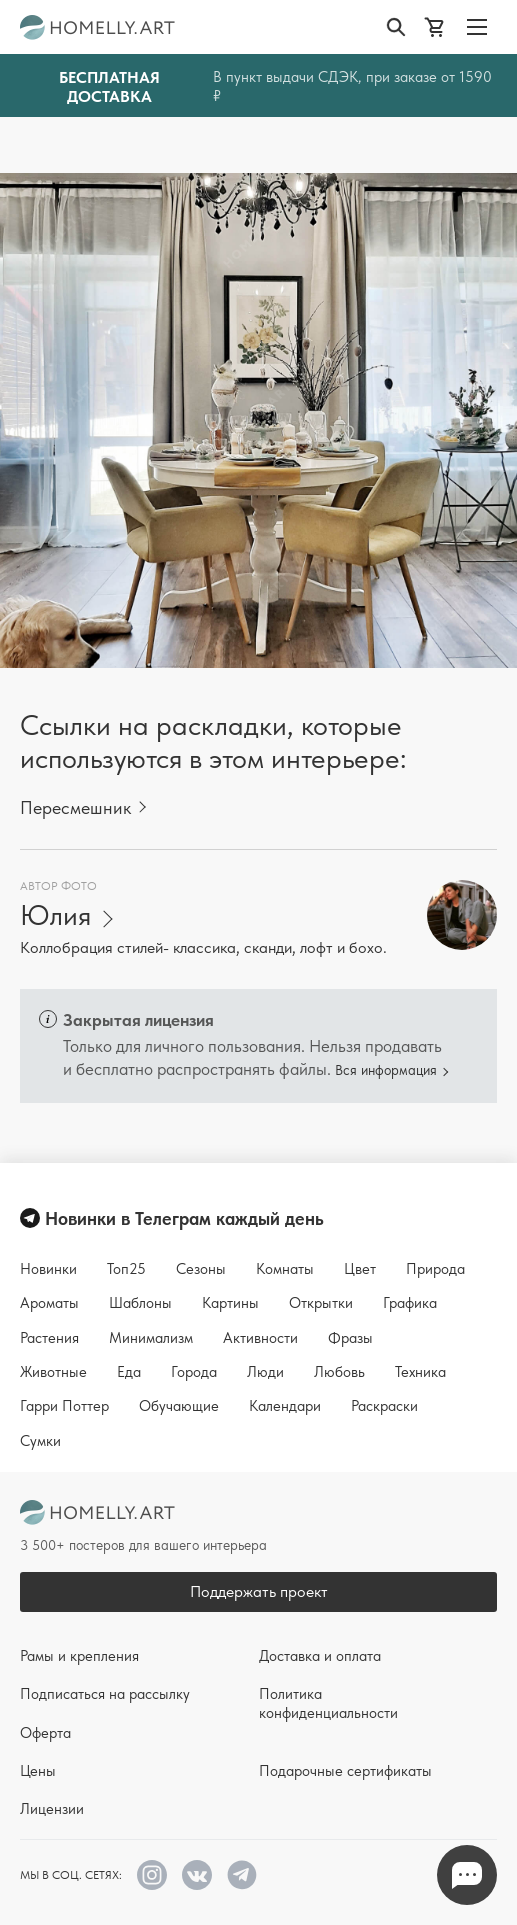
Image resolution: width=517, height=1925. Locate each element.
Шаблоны (140, 1303)
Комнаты (285, 1269)
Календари (285, 1406)
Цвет (360, 1269)
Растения (49, 1338)
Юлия (55, 915)
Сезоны (201, 1269)
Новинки (48, 1269)
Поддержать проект (259, 1591)
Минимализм (151, 1338)
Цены (38, 1771)
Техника (420, 1372)
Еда (129, 1372)
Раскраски (384, 1406)
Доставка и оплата (320, 1656)
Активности (260, 1338)
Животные (53, 1372)
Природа (435, 1269)
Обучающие (179, 1406)
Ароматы (49, 1303)
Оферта (45, 1733)
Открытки (321, 1303)
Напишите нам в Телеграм (467, 1875)
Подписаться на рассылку (105, 1694)
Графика (410, 1303)
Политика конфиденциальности (328, 1703)
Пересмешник (75, 807)
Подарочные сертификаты (345, 1771)
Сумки (40, 1441)
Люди (265, 1372)
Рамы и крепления (79, 1656)
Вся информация (386, 1070)
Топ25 (126, 1269)
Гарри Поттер (64, 1406)
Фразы (350, 1338)
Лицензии (52, 1809)
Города (194, 1372)
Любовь (339, 1372)
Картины (230, 1303)
